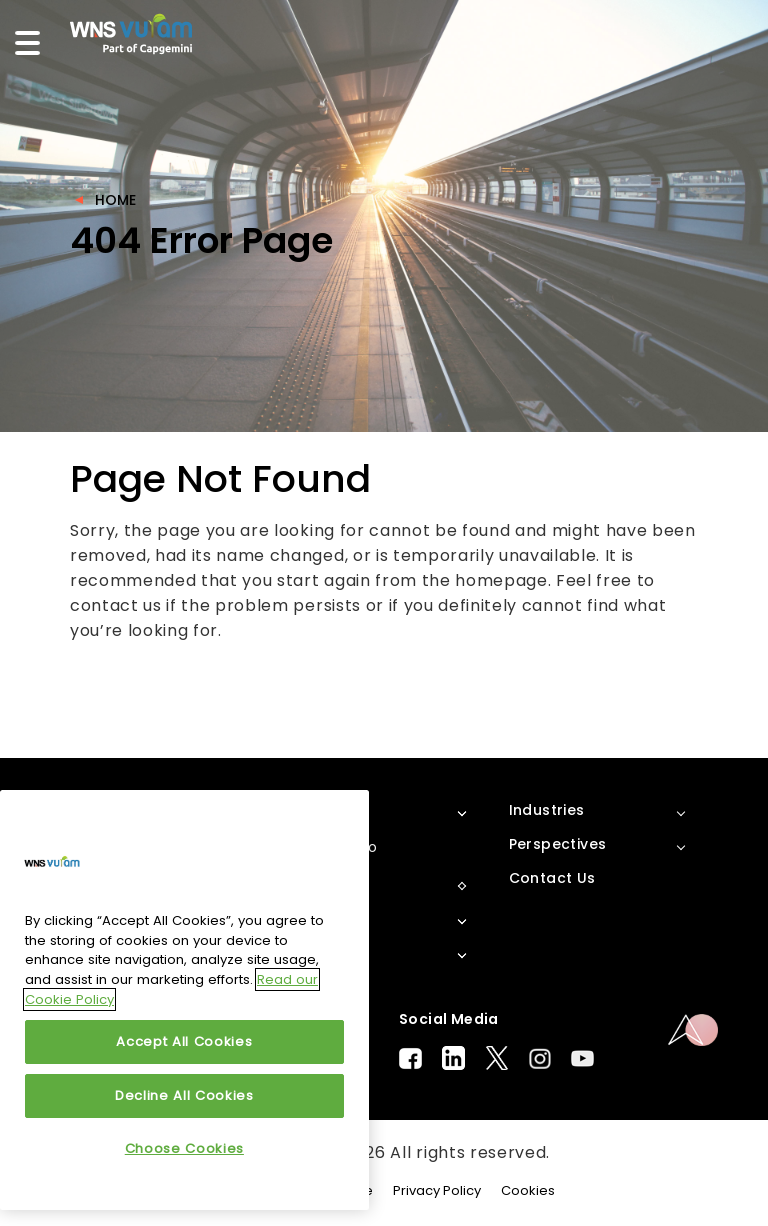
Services (320, 952)
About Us (324, 810)
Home (115, 200)
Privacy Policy (437, 1190)
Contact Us (552, 878)
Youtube (582, 1058)
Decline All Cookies (184, 1095)
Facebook (410, 1058)
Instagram (540, 1058)
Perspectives (558, 844)
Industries (547, 810)
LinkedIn (453, 1058)
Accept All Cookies (184, 1041)
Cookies (528, 1190)
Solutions (324, 918)
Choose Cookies (184, 1148)
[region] (184, 1000)
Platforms (327, 884)
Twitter (497, 1058)
